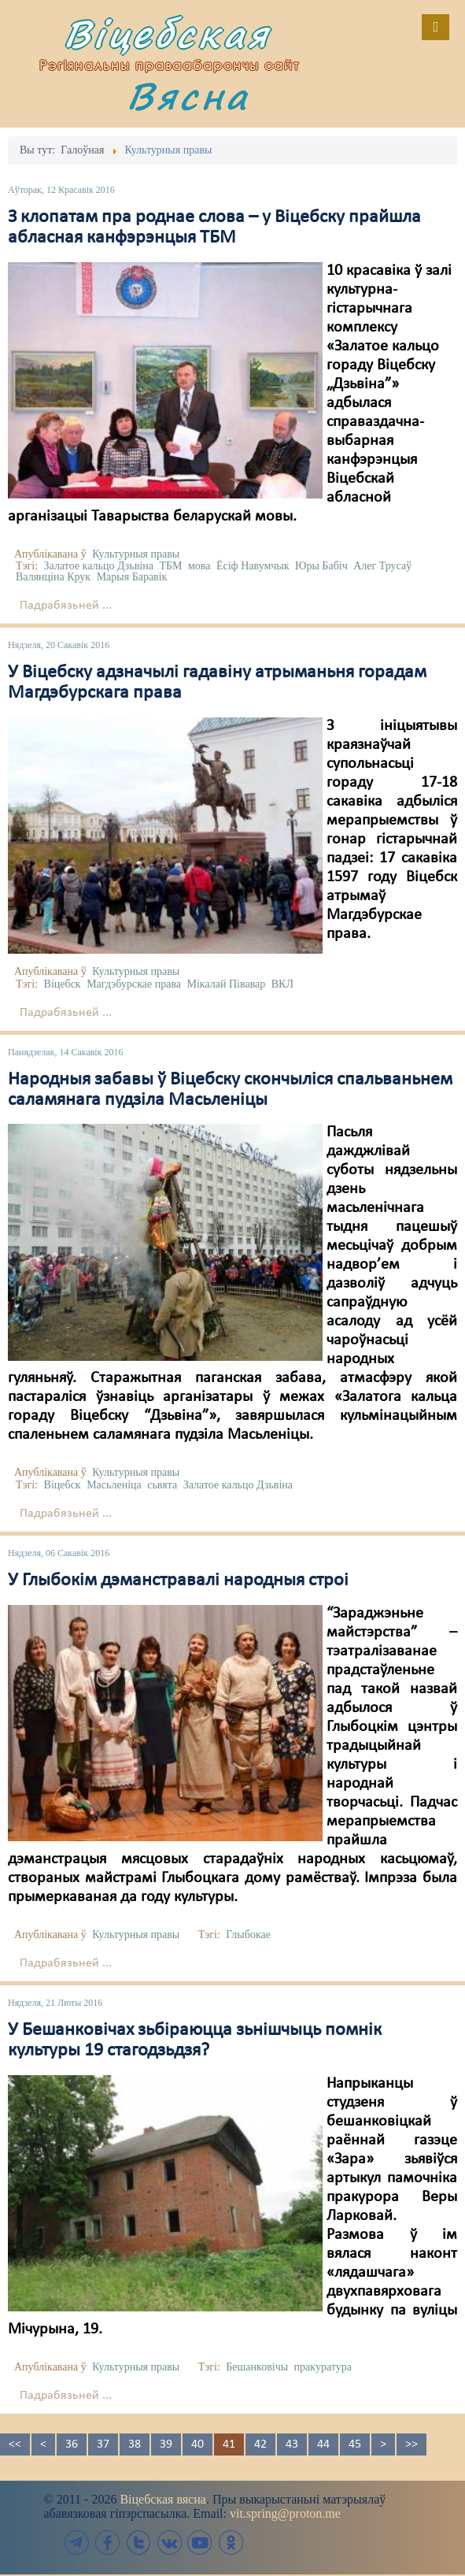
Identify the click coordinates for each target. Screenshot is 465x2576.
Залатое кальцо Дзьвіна (98, 566)
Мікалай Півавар (226, 984)
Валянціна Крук (53, 577)
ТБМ (170, 566)
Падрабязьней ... (66, 605)
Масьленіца (114, 1485)
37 (103, 2444)
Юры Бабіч (321, 566)
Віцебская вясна (162, 2499)
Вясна (188, 96)
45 (355, 2444)
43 (292, 2444)
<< (15, 2444)
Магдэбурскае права (134, 984)
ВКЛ (282, 984)
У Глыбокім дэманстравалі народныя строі (178, 1580)
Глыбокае (248, 1934)
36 (71, 2444)
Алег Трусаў (382, 566)
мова (199, 566)
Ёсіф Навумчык (253, 566)
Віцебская (167, 33)
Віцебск (62, 984)
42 (260, 2444)
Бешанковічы (257, 2367)
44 (323, 2444)
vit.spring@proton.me (285, 2513)
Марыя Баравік (132, 577)
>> (411, 2444)
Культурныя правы (135, 554)
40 (197, 2444)
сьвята (162, 1485)
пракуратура (323, 2367)
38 (134, 2444)
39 (166, 2444)
